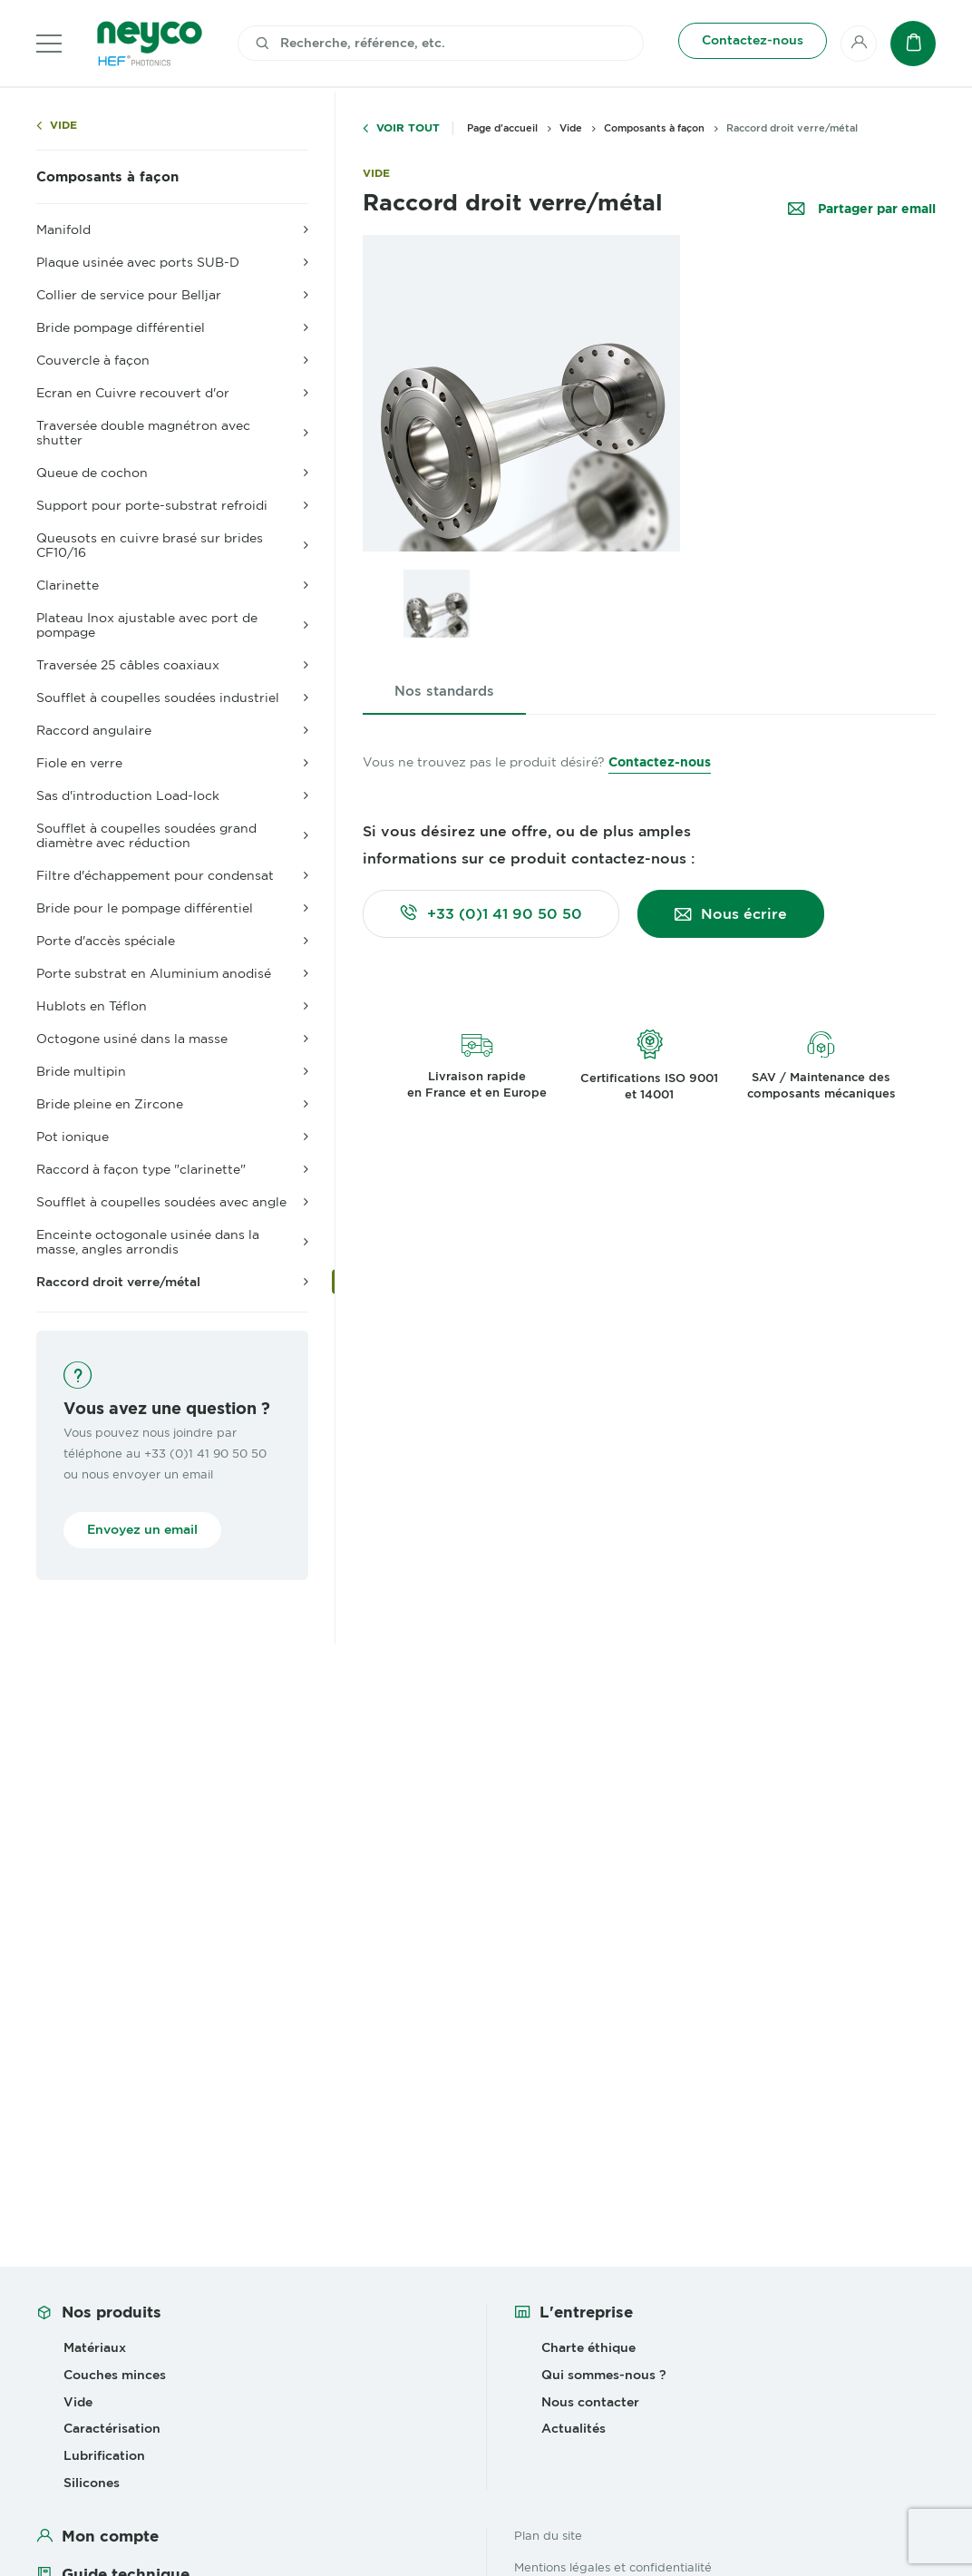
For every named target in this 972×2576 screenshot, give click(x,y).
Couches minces (114, 2374)
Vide (63, 126)
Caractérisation (111, 2428)
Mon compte (110, 2536)
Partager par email (875, 209)
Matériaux (94, 2347)
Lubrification (104, 2455)
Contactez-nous (659, 762)
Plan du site (548, 2535)
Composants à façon (107, 177)
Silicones (91, 2482)
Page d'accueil (502, 128)
